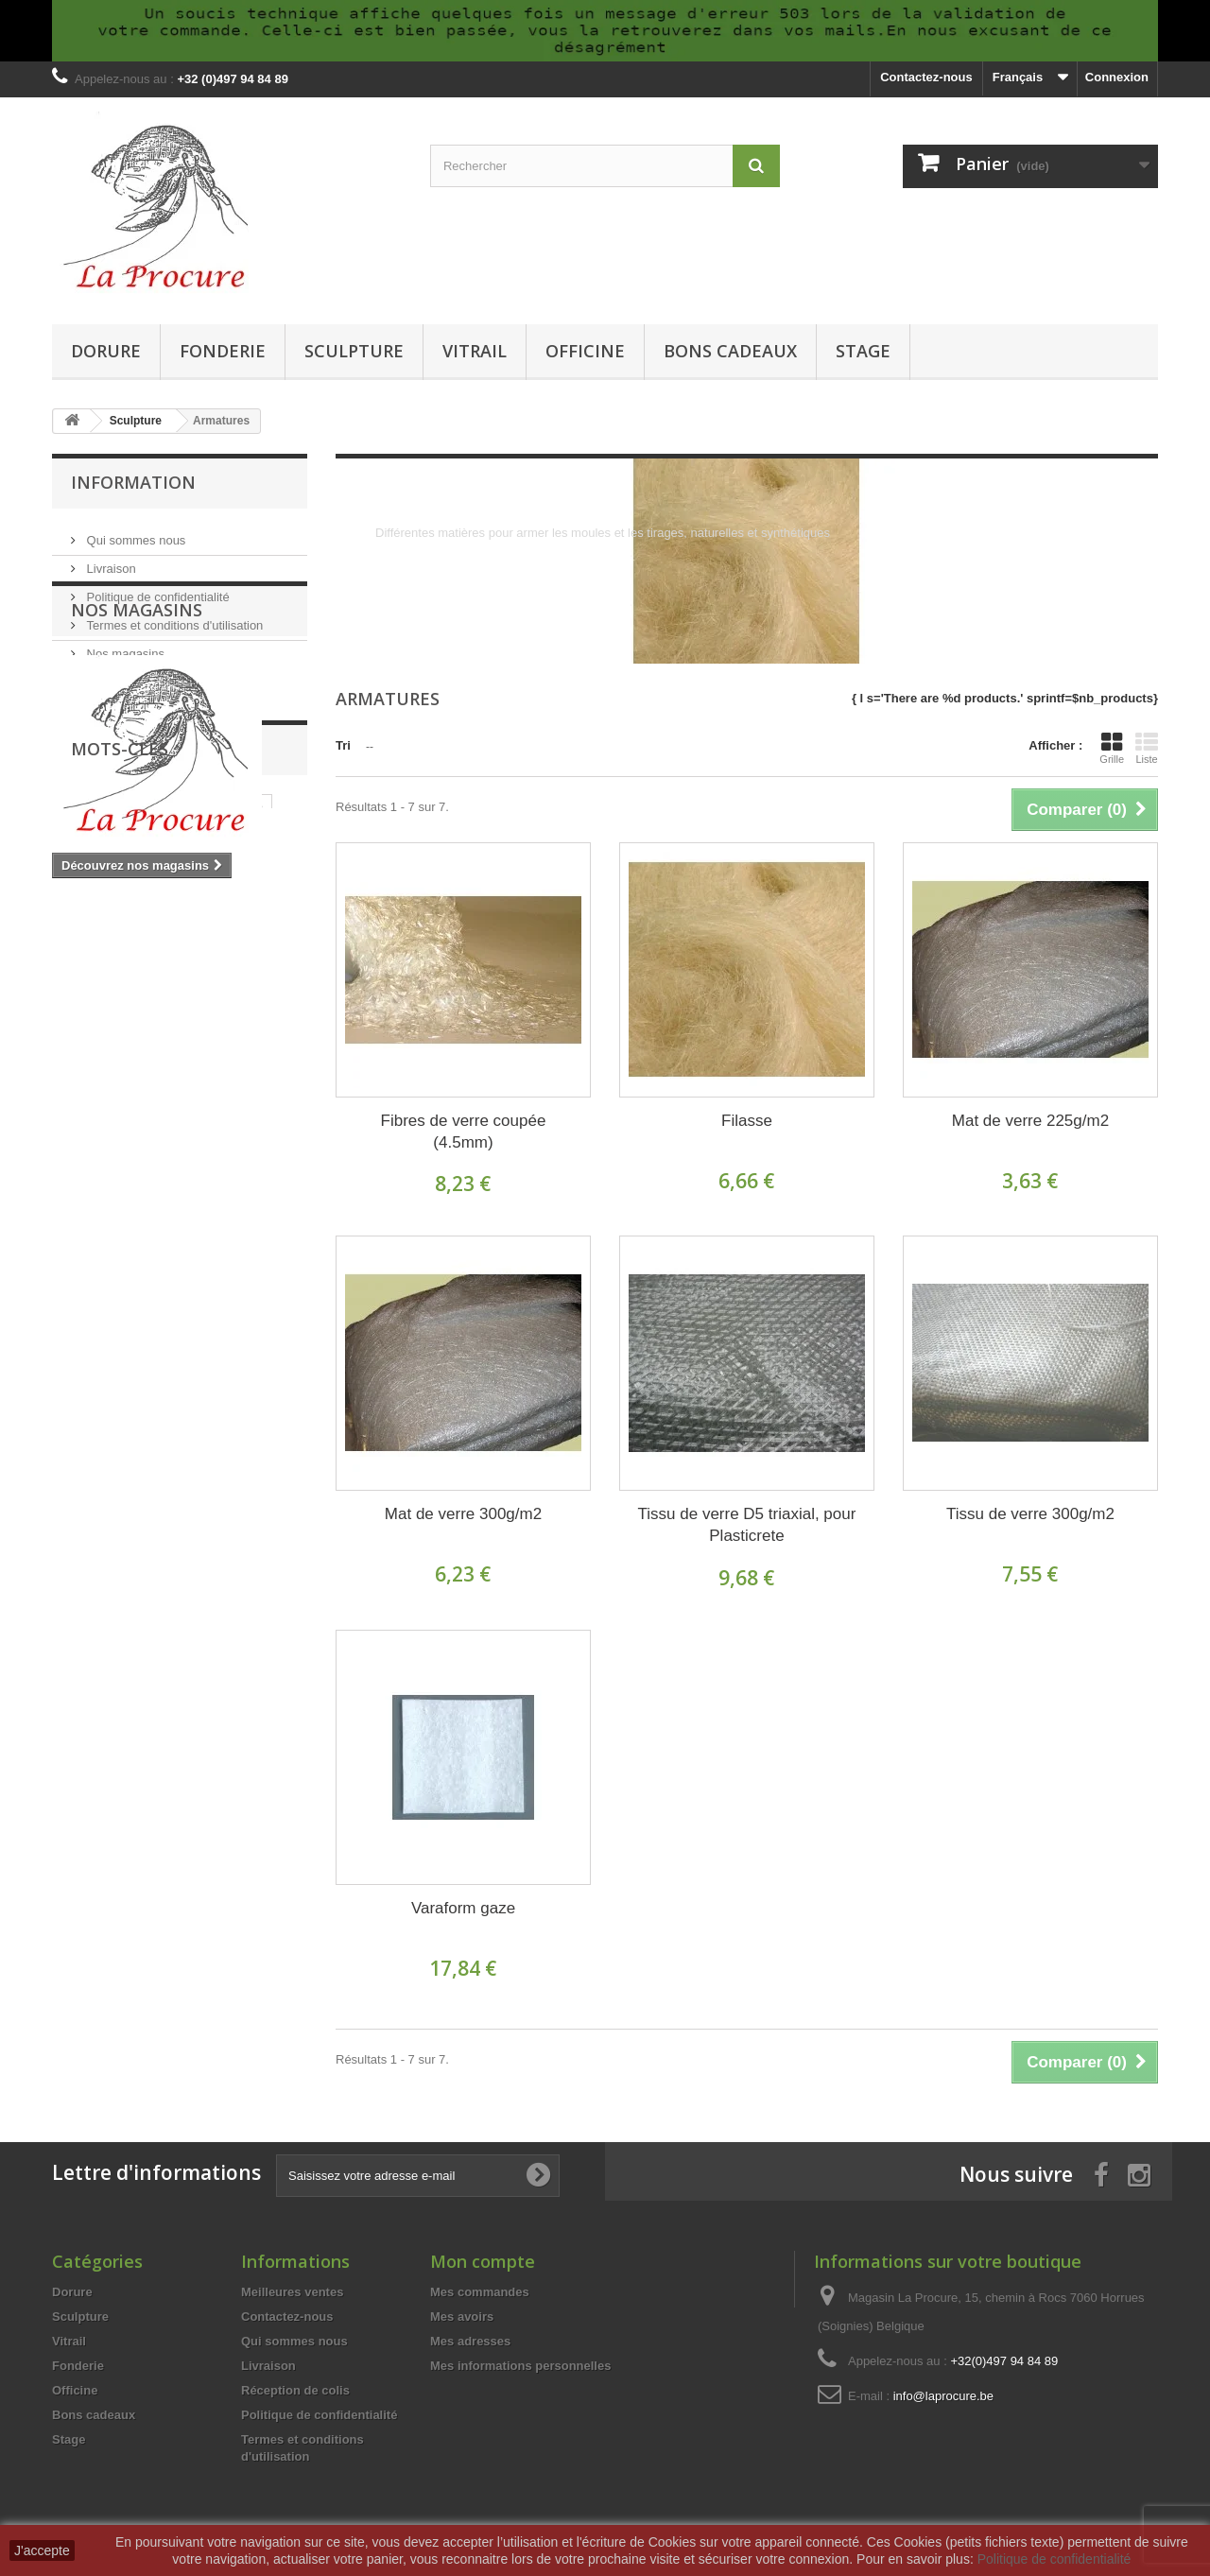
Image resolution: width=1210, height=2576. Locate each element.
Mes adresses (470, 2341)
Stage (863, 350)
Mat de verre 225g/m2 (1030, 1121)
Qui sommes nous (134, 533)
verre (131, 1100)
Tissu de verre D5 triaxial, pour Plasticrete (747, 1525)
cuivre (245, 1100)
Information (133, 482)
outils (78, 1128)
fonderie (265, 1128)
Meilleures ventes (292, 2292)
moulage (130, 1157)
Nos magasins (123, 646)
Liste (1146, 748)
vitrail (78, 1100)
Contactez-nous (926, 77)
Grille (1111, 748)
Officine (585, 350)
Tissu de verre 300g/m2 (1030, 1514)
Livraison (109, 561)
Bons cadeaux (730, 350)
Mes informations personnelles (520, 2366)
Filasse (746, 1121)
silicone (139, 1128)
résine (201, 1128)
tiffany (186, 1100)
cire (72, 1157)
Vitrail (474, 350)
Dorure (106, 350)
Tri (343, 745)
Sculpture (354, 350)
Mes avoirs (461, 2316)
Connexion (1117, 77)
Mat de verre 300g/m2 (463, 1514)
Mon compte (482, 2261)
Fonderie (223, 350)
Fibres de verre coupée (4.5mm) (463, 1131)
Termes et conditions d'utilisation (173, 618)
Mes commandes (479, 2292)
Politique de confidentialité (156, 589)
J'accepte (42, 2550)
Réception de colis (295, 2390)
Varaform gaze (463, 1908)
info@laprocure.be (943, 2396)
